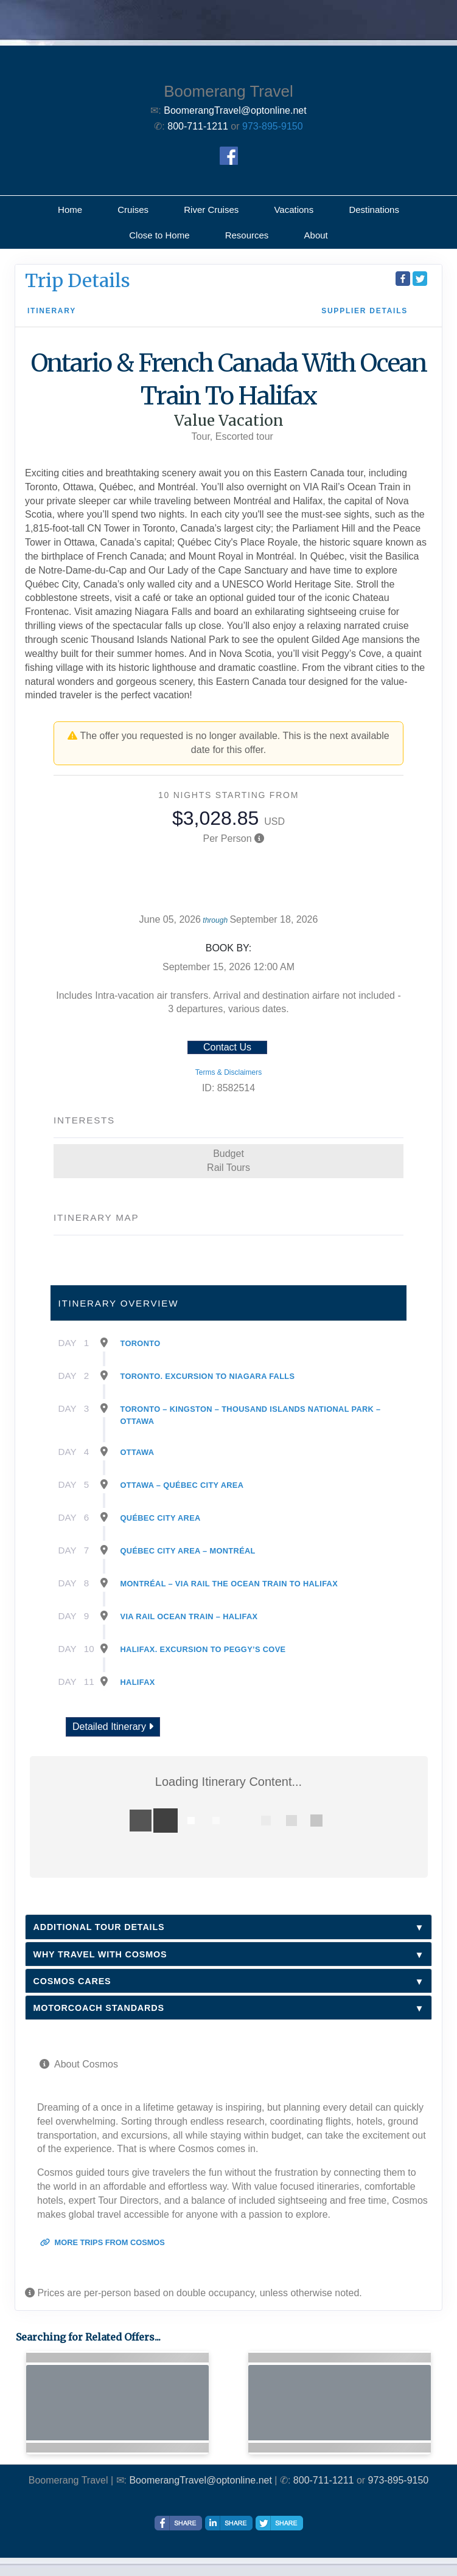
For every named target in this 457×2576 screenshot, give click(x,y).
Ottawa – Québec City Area (182, 1485)
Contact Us (227, 1047)
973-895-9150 (272, 126)
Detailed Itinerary (112, 1726)
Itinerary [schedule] (51, 311)
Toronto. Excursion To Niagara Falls (207, 1376)
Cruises (132, 209)
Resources (247, 235)
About (316, 235)
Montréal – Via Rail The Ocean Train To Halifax (229, 1583)
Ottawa (137, 1452)
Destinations (374, 209)
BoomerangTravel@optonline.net (200, 2480)
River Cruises (211, 209)
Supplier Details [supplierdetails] (364, 311)
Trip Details (77, 280)
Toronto (140, 1343)
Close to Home (159, 235)
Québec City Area (160, 1517)
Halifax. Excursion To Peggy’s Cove (203, 1649)
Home (70, 209)
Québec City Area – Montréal (188, 1550)
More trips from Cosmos (102, 2242)
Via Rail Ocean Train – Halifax (189, 1616)
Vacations (293, 209)
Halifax (137, 1682)
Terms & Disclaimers (228, 1072)
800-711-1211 (323, 2480)
